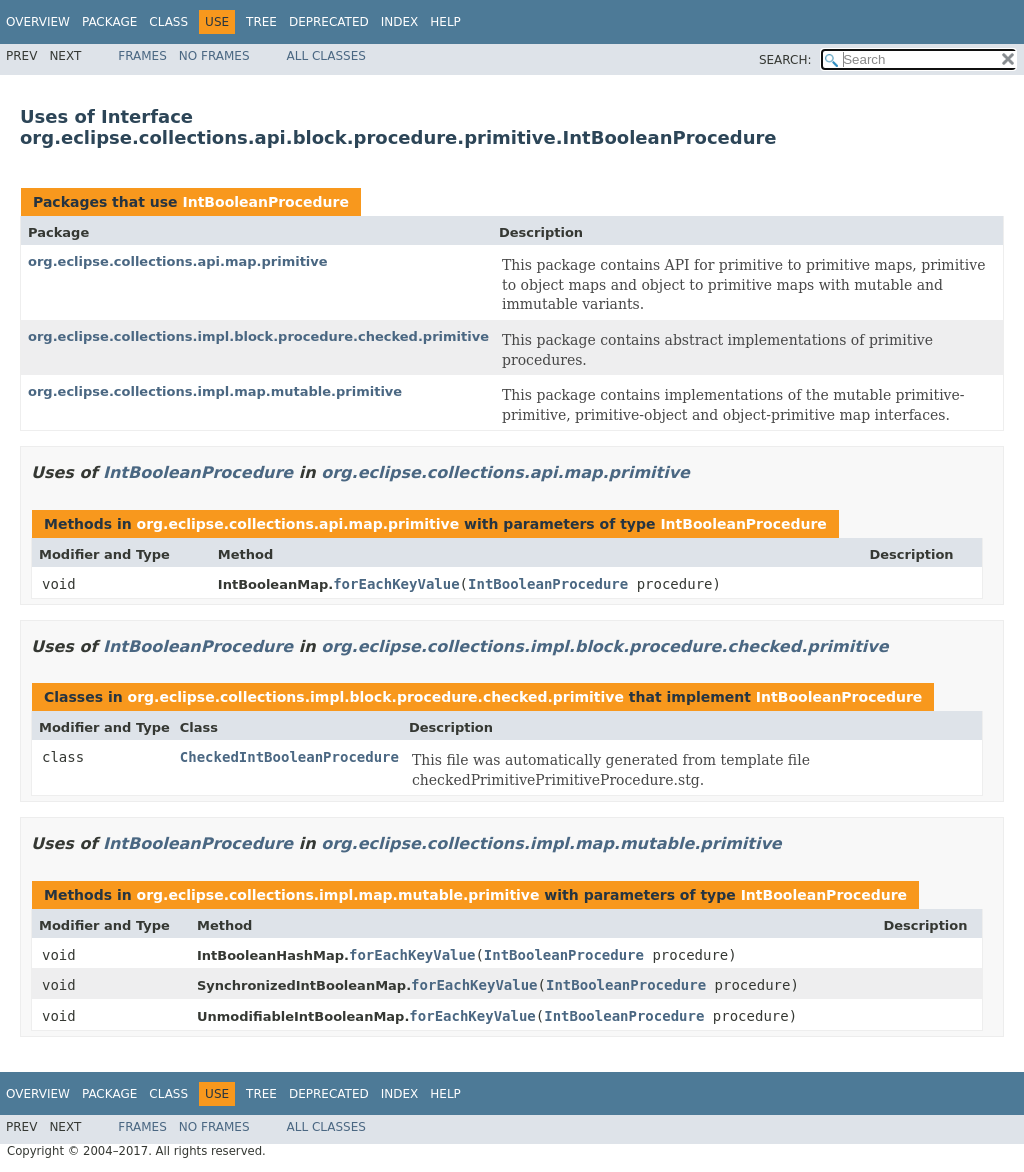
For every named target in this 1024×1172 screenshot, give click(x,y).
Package (109, 22)
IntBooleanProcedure (265, 202)
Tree (261, 22)
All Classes (326, 56)
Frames (142, 56)
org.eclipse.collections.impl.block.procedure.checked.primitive (258, 336)
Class (168, 22)
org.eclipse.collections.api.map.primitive (178, 261)
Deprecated (329, 22)
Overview (38, 22)
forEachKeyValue (396, 584)
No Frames (214, 56)
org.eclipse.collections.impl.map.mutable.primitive (215, 391)
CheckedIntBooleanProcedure (289, 757)
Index (400, 22)
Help (445, 22)
